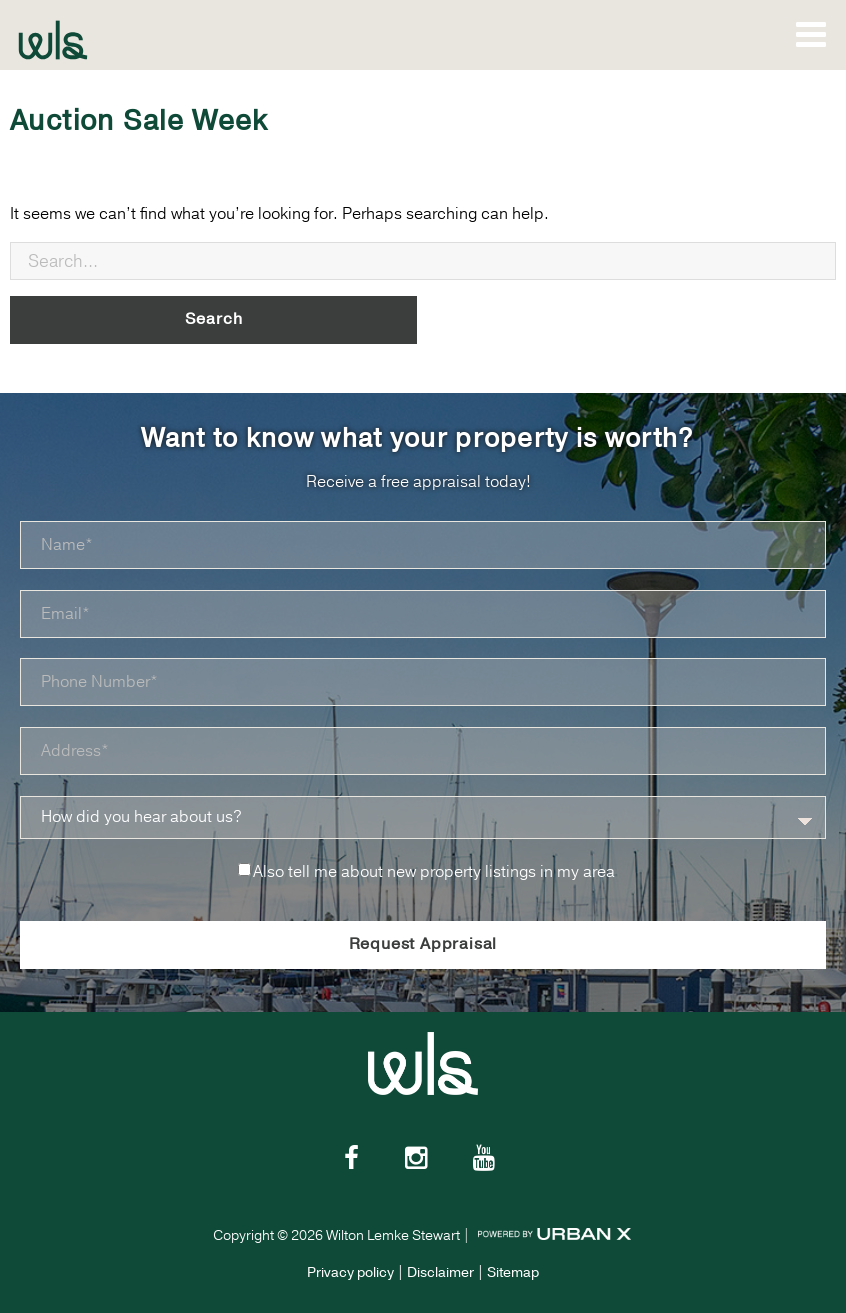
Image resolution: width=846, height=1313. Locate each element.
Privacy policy (350, 1272)
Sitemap (513, 1272)
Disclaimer (440, 1272)
